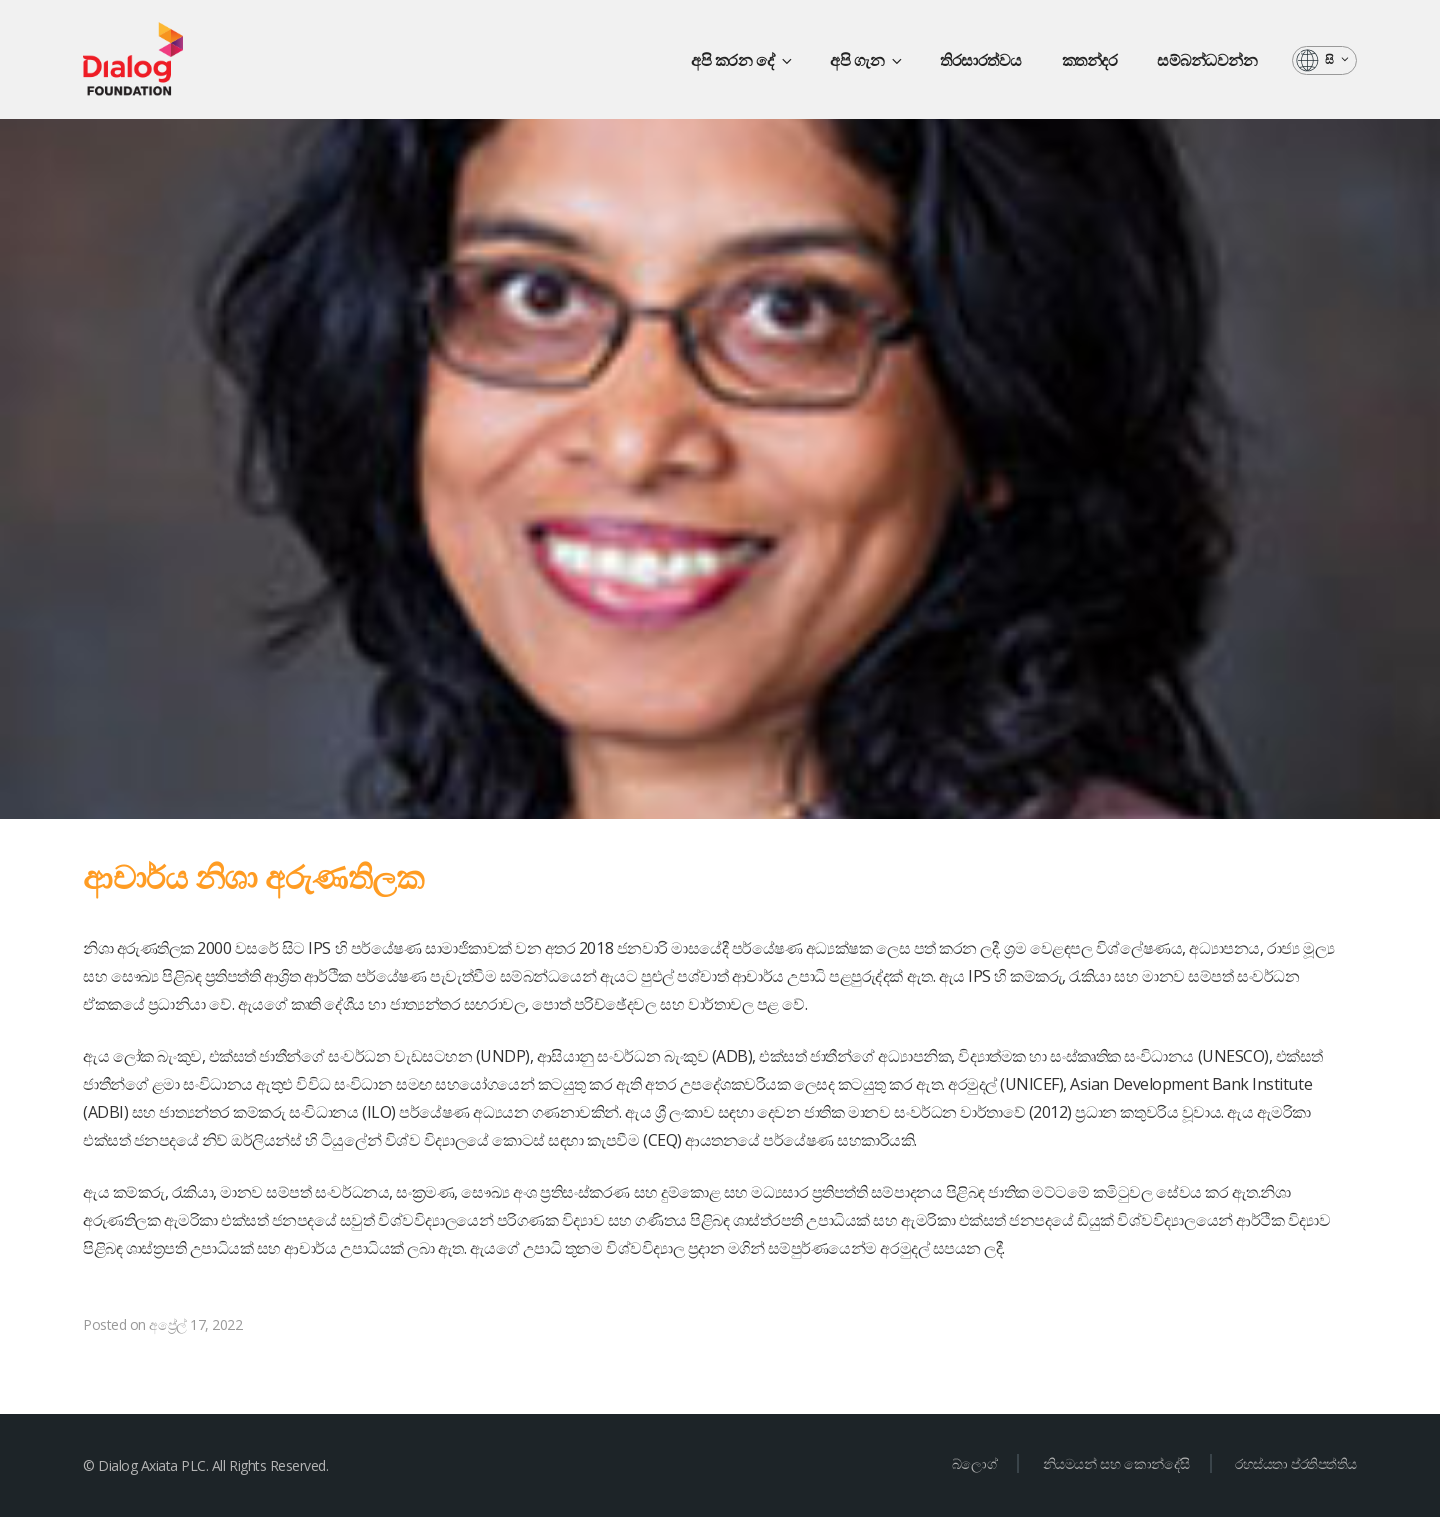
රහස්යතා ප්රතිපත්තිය (1296, 1463)
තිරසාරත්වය (981, 60)
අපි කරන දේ (743, 60)
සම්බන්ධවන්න (1207, 60)
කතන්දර (1090, 60)
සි (1338, 59)
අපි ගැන (867, 60)
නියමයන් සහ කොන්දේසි (1116, 1463)
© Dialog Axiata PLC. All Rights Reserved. (205, 1465)
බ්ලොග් (975, 1463)
